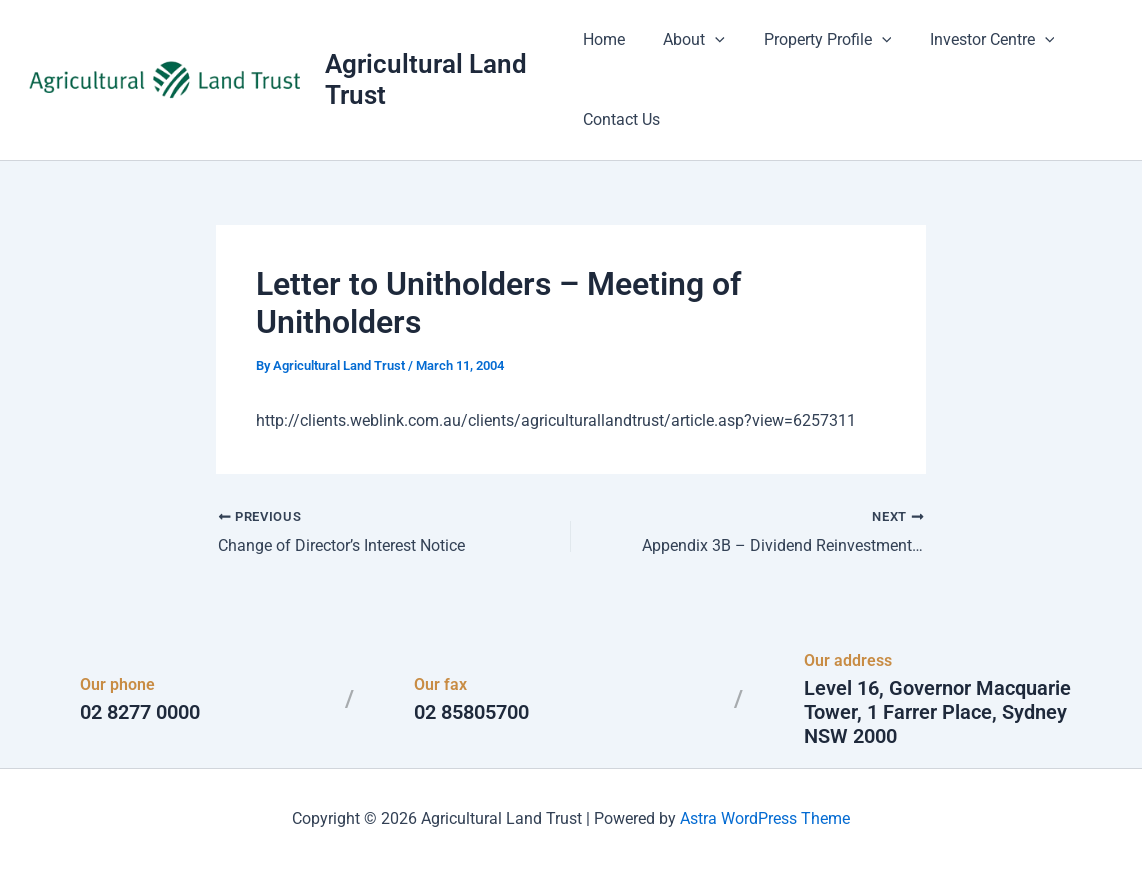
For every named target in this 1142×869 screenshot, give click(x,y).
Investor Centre (972, 40)
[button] (709, 40)
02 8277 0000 (140, 712)
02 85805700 (471, 712)
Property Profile (814, 40)
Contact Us (621, 119)
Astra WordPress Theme (765, 818)
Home (604, 39)
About (688, 40)
